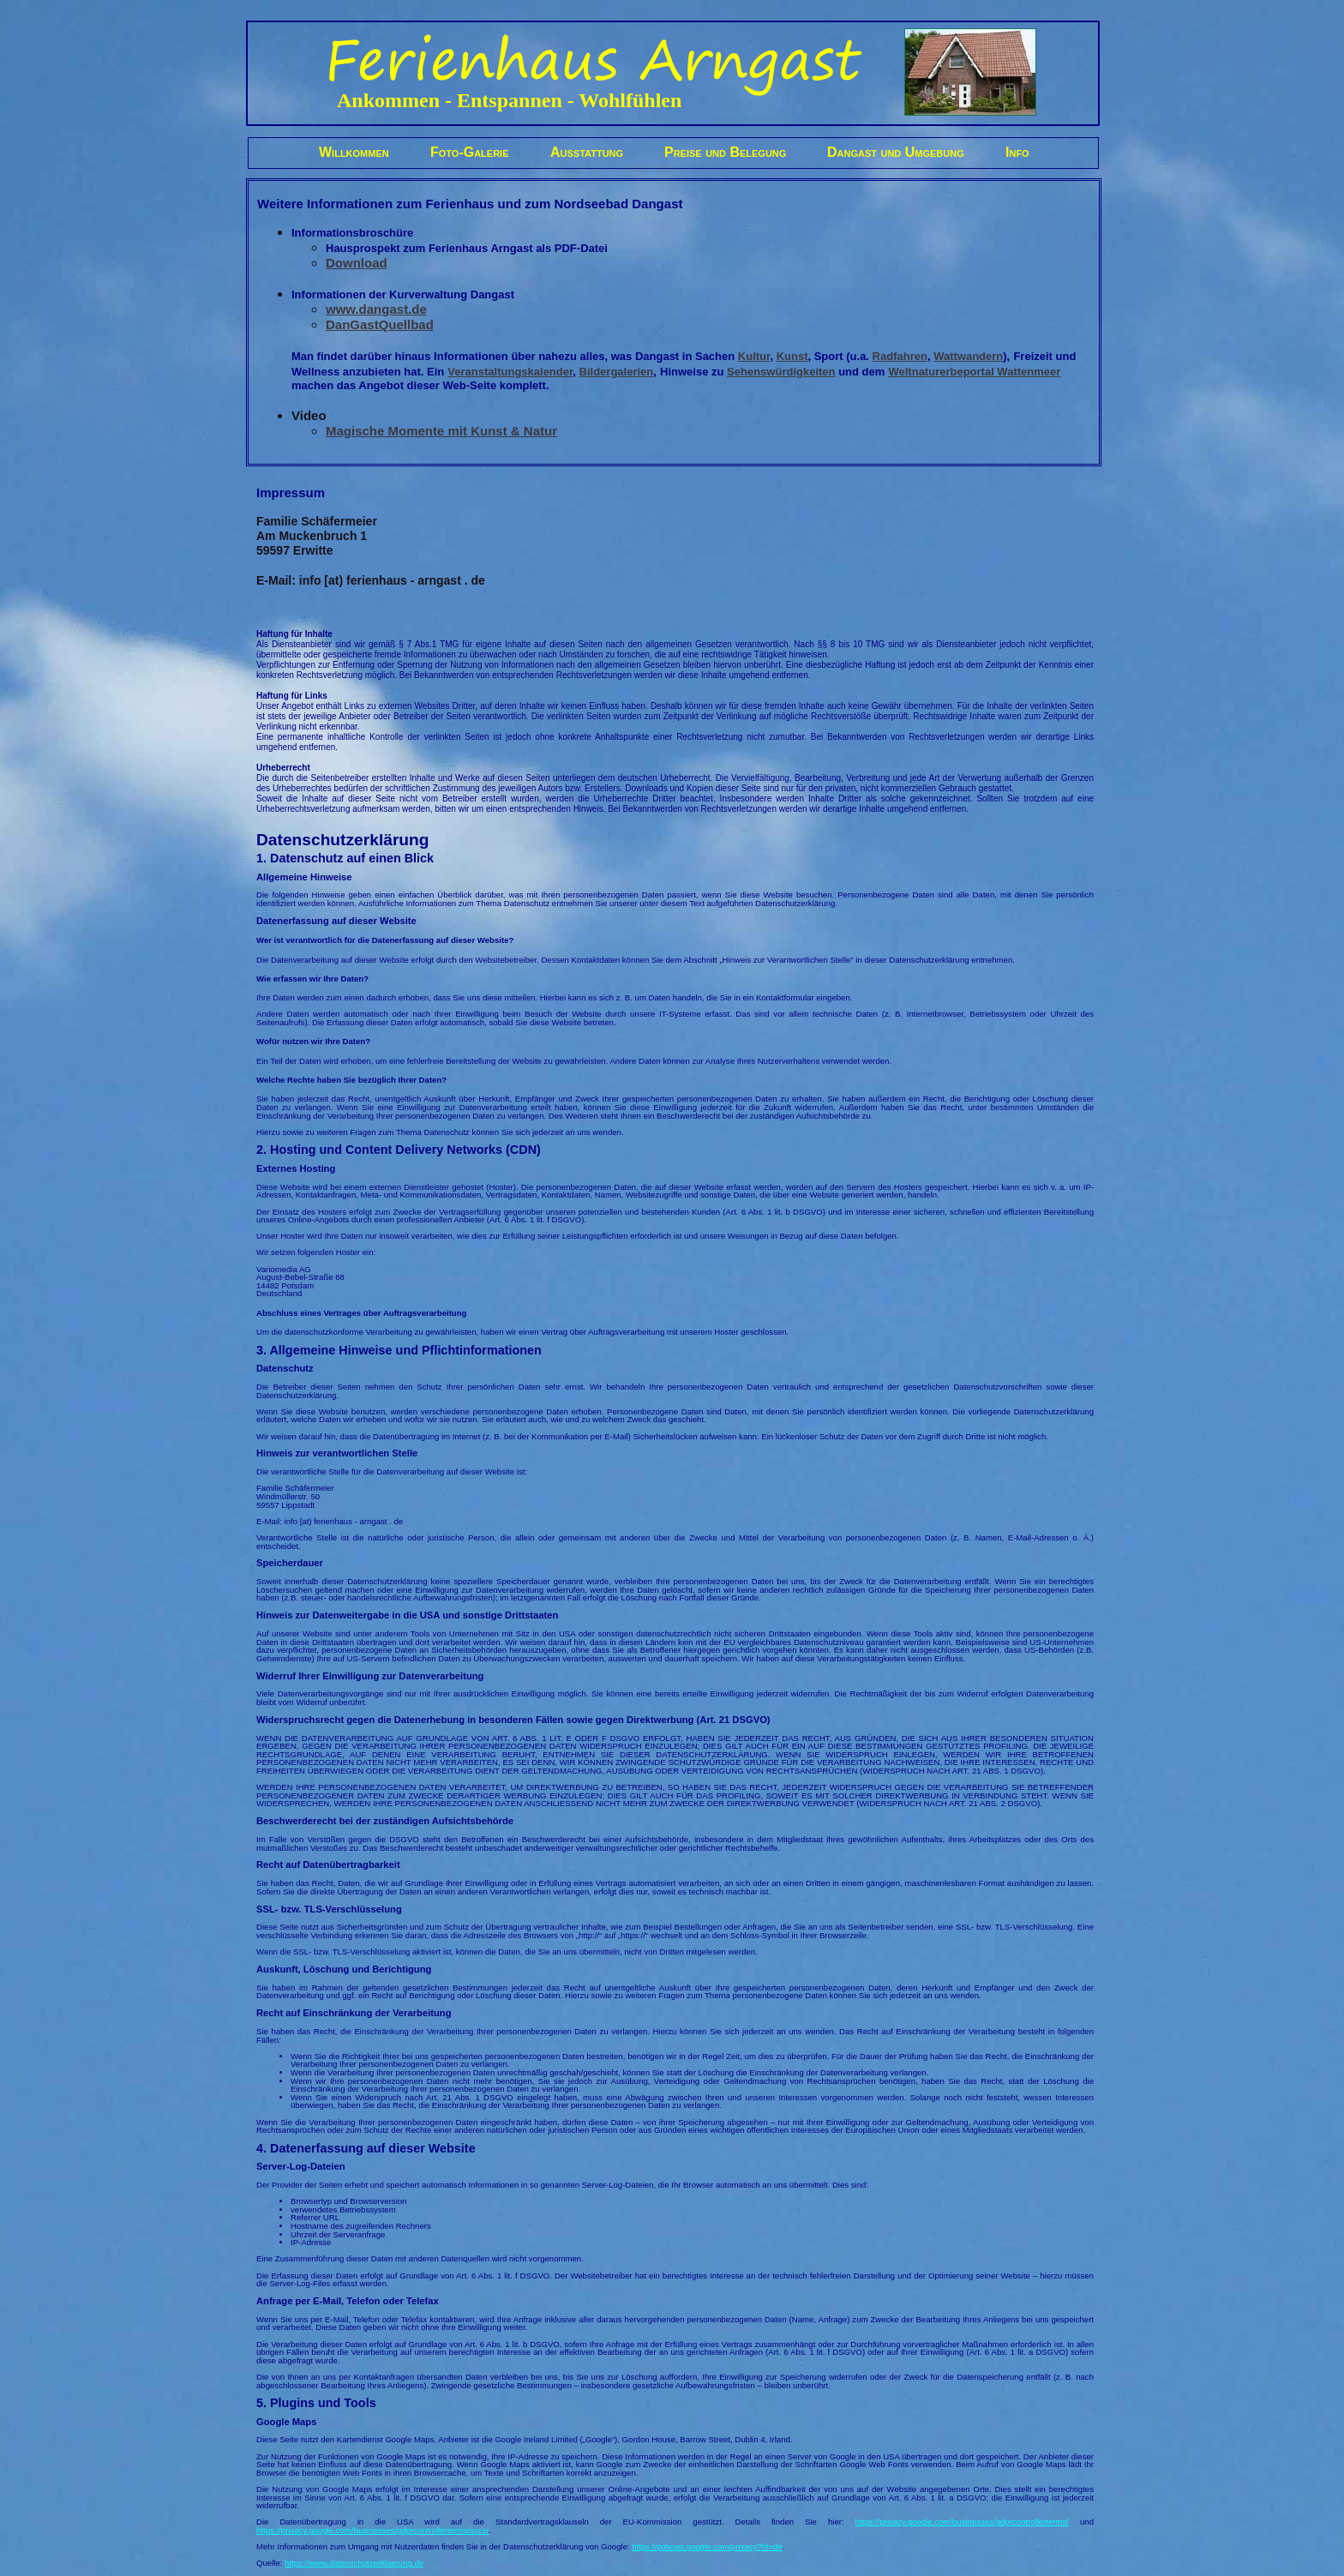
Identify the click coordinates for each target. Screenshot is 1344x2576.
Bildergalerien (616, 371)
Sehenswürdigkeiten (781, 371)
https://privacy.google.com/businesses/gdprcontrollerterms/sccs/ (372, 2530)
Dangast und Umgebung (895, 152)
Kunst (792, 356)
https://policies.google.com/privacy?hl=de (707, 2546)
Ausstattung (586, 152)
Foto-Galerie (469, 152)
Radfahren (900, 356)
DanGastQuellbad (380, 324)
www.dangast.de (376, 309)
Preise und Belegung (725, 152)
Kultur (754, 356)
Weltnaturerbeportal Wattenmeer (974, 371)
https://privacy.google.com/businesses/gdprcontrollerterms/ (962, 2521)
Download (356, 262)
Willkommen (354, 152)
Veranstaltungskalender (510, 371)
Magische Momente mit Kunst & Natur (441, 430)
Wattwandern (968, 356)
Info (1017, 152)
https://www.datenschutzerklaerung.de (354, 2562)
